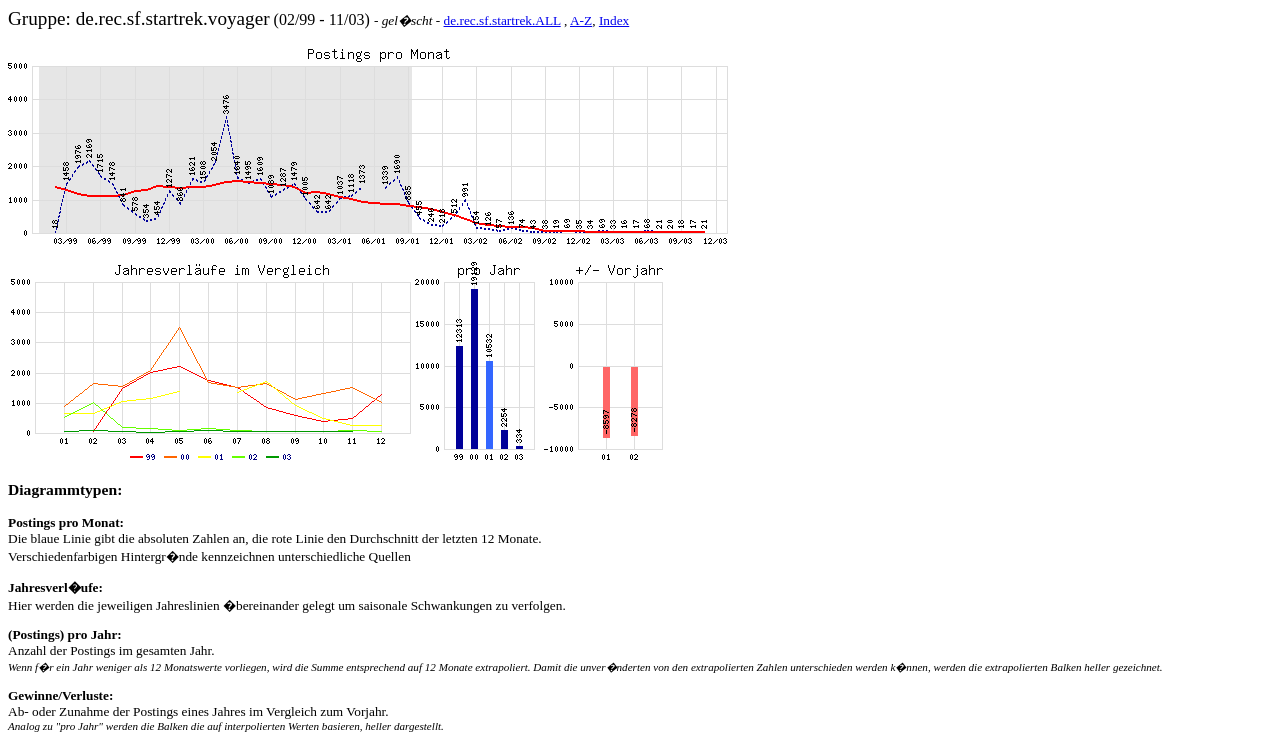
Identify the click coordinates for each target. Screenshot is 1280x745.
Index (614, 20)
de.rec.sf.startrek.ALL (502, 20)
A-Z (581, 20)
